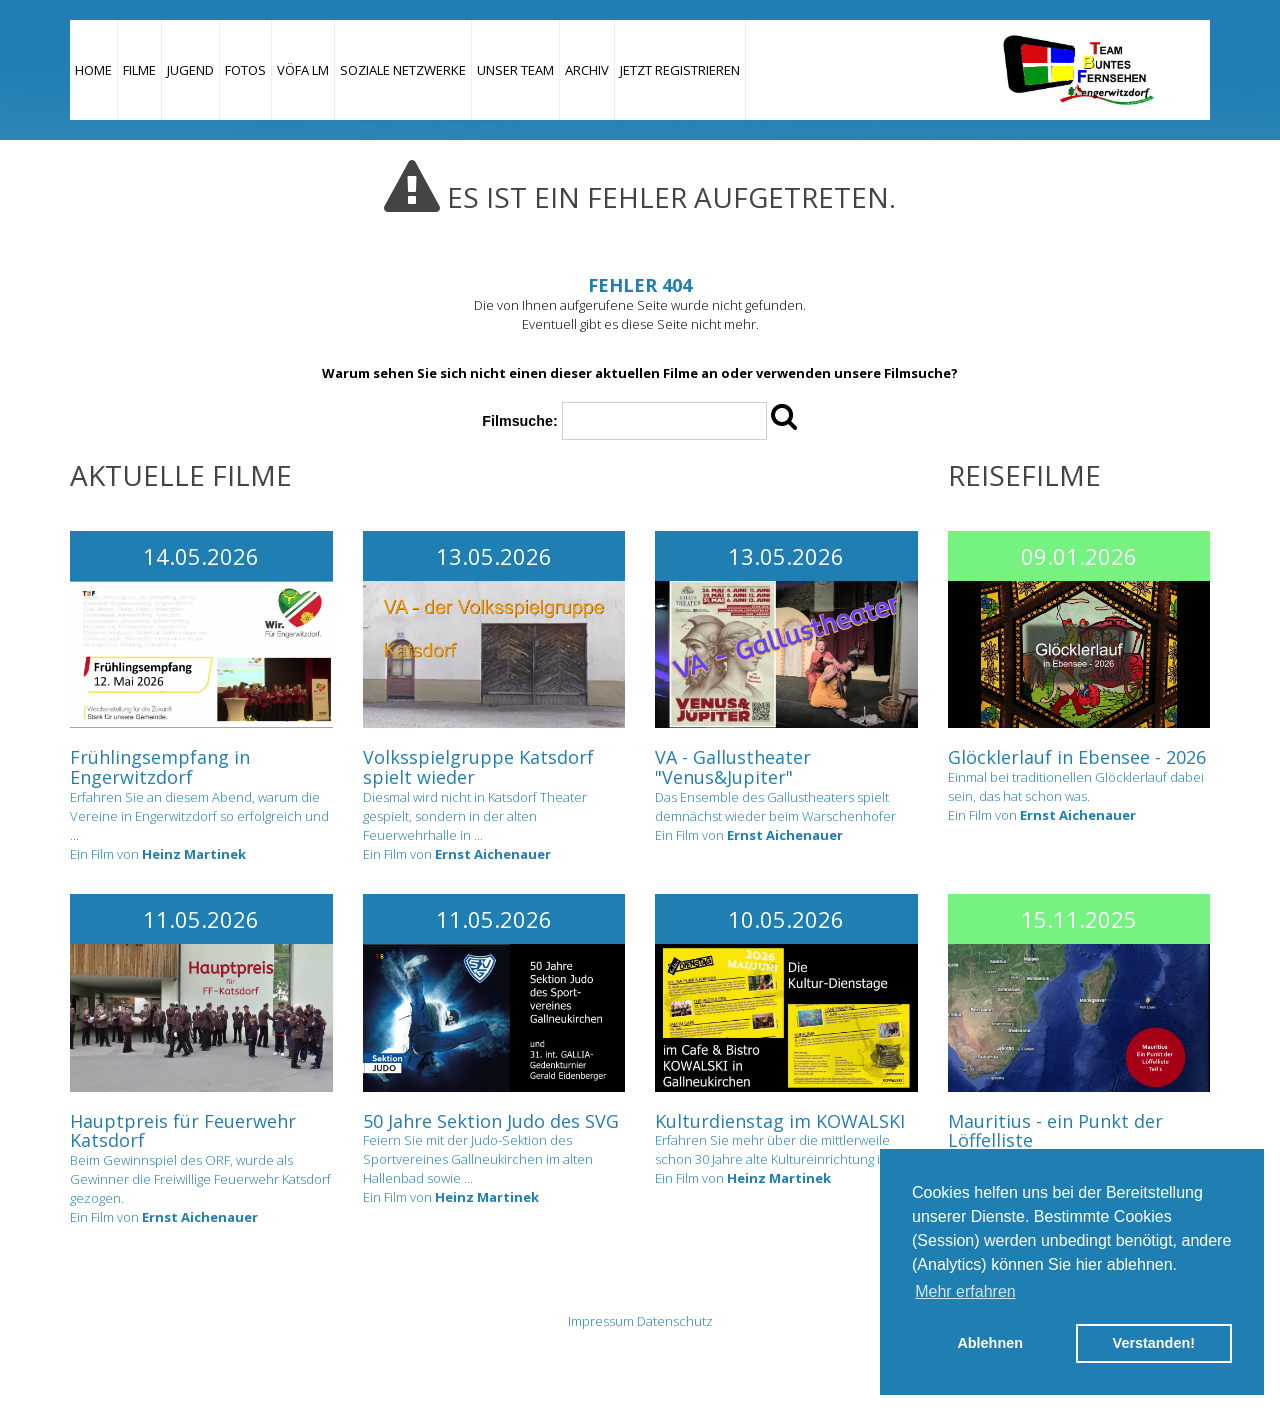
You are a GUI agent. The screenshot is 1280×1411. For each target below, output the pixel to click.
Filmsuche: (519, 421)
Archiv (587, 70)
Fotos (245, 70)
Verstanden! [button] (1154, 1343)
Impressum (601, 1321)
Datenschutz (675, 1321)
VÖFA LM (303, 70)
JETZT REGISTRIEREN (680, 70)
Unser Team (515, 70)
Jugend (190, 70)
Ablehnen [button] (990, 1343)
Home (93, 70)
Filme (139, 70)
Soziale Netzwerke (403, 70)
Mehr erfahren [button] (965, 1291)
